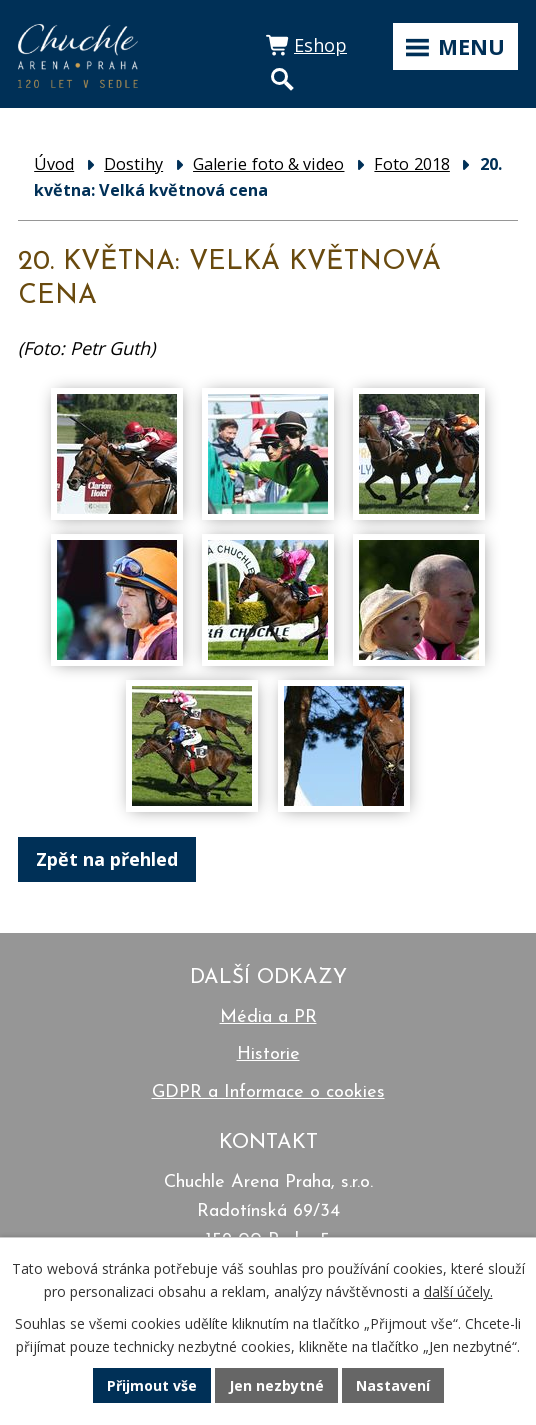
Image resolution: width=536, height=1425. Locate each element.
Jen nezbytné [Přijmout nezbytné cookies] (276, 1385)
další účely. (458, 1291)
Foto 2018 (411, 164)
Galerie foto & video (268, 164)
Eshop (320, 45)
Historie (268, 1054)
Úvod (54, 164)
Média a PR (268, 1017)
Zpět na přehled (107, 859)
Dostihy (133, 164)
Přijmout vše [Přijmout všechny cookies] (152, 1385)
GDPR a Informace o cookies (268, 1092)
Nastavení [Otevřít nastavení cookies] (393, 1385)
